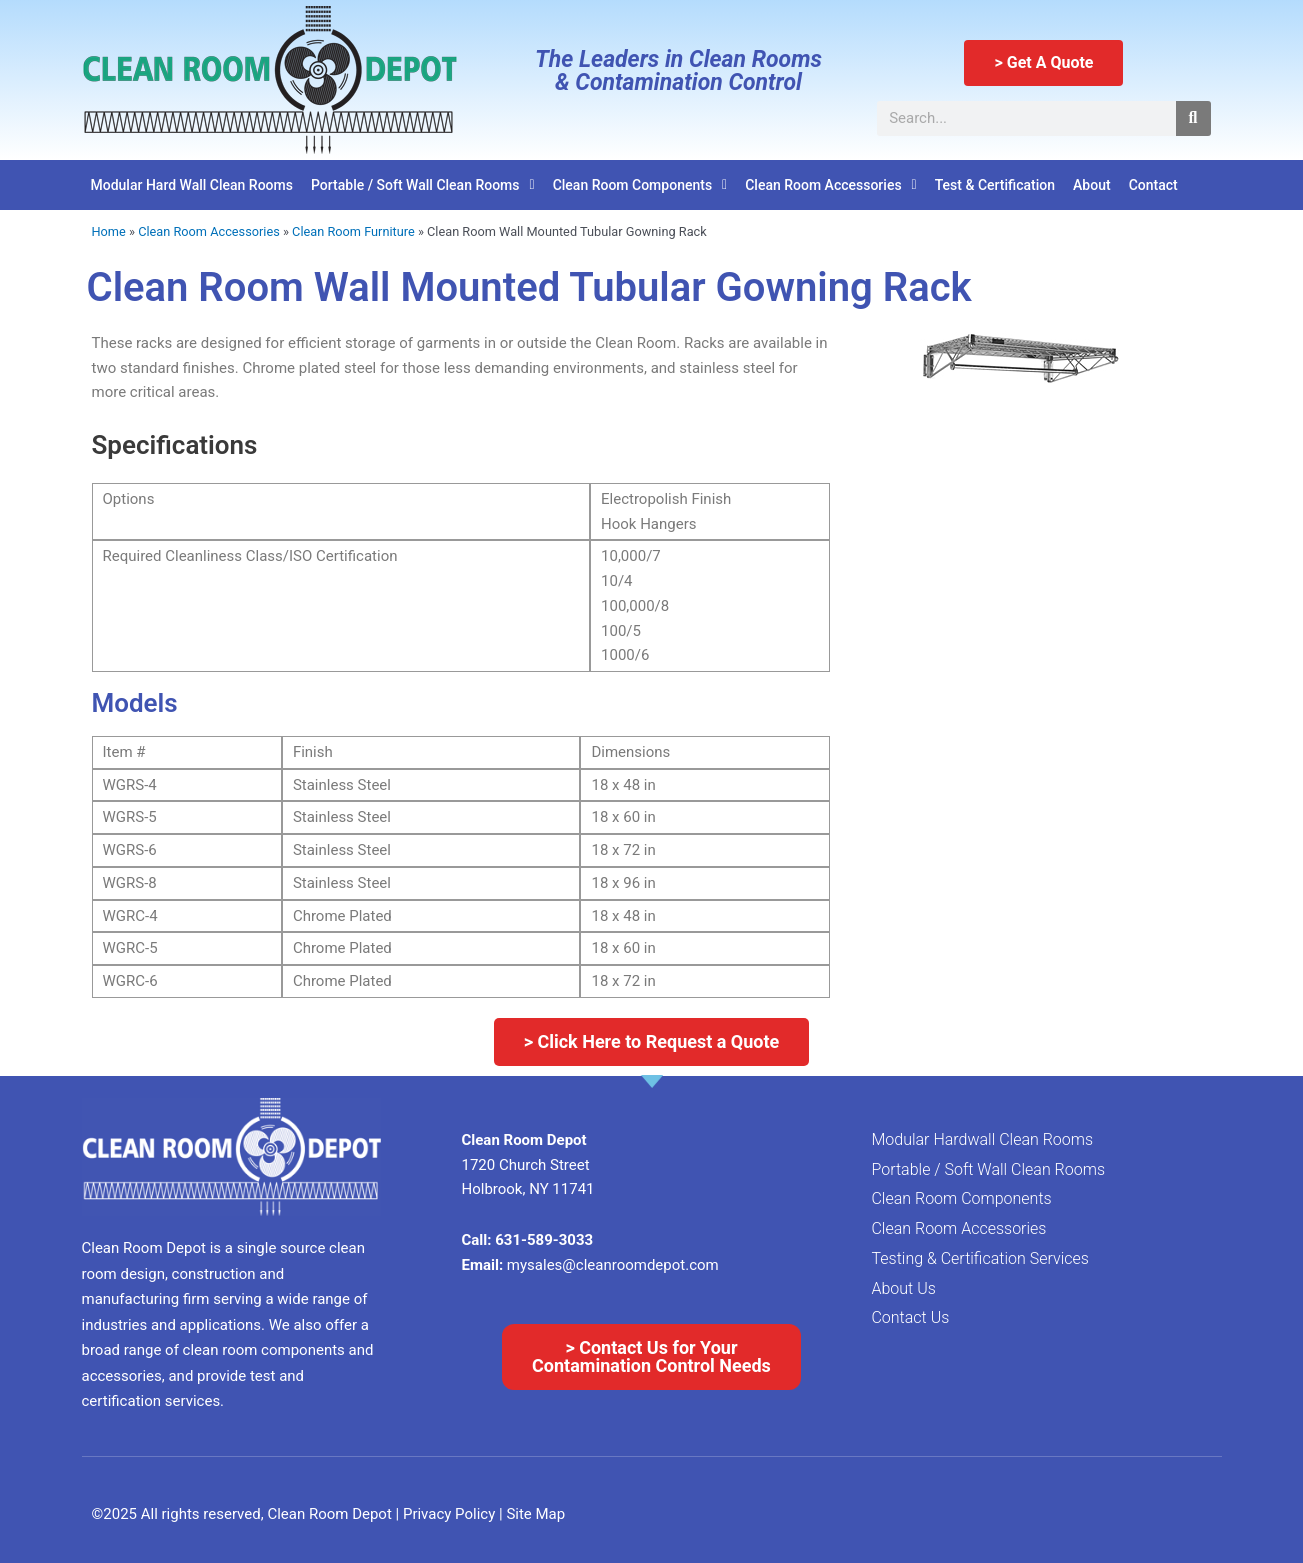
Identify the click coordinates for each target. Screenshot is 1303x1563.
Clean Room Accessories (831, 185)
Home (109, 231)
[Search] (1193, 118)
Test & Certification (995, 185)
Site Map (535, 1514)
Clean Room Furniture (353, 231)
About (1092, 185)
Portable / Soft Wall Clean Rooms (423, 185)
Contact (1153, 185)
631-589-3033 (544, 1240)
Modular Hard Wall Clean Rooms (192, 185)
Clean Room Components (640, 185)
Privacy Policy (451, 1514)
